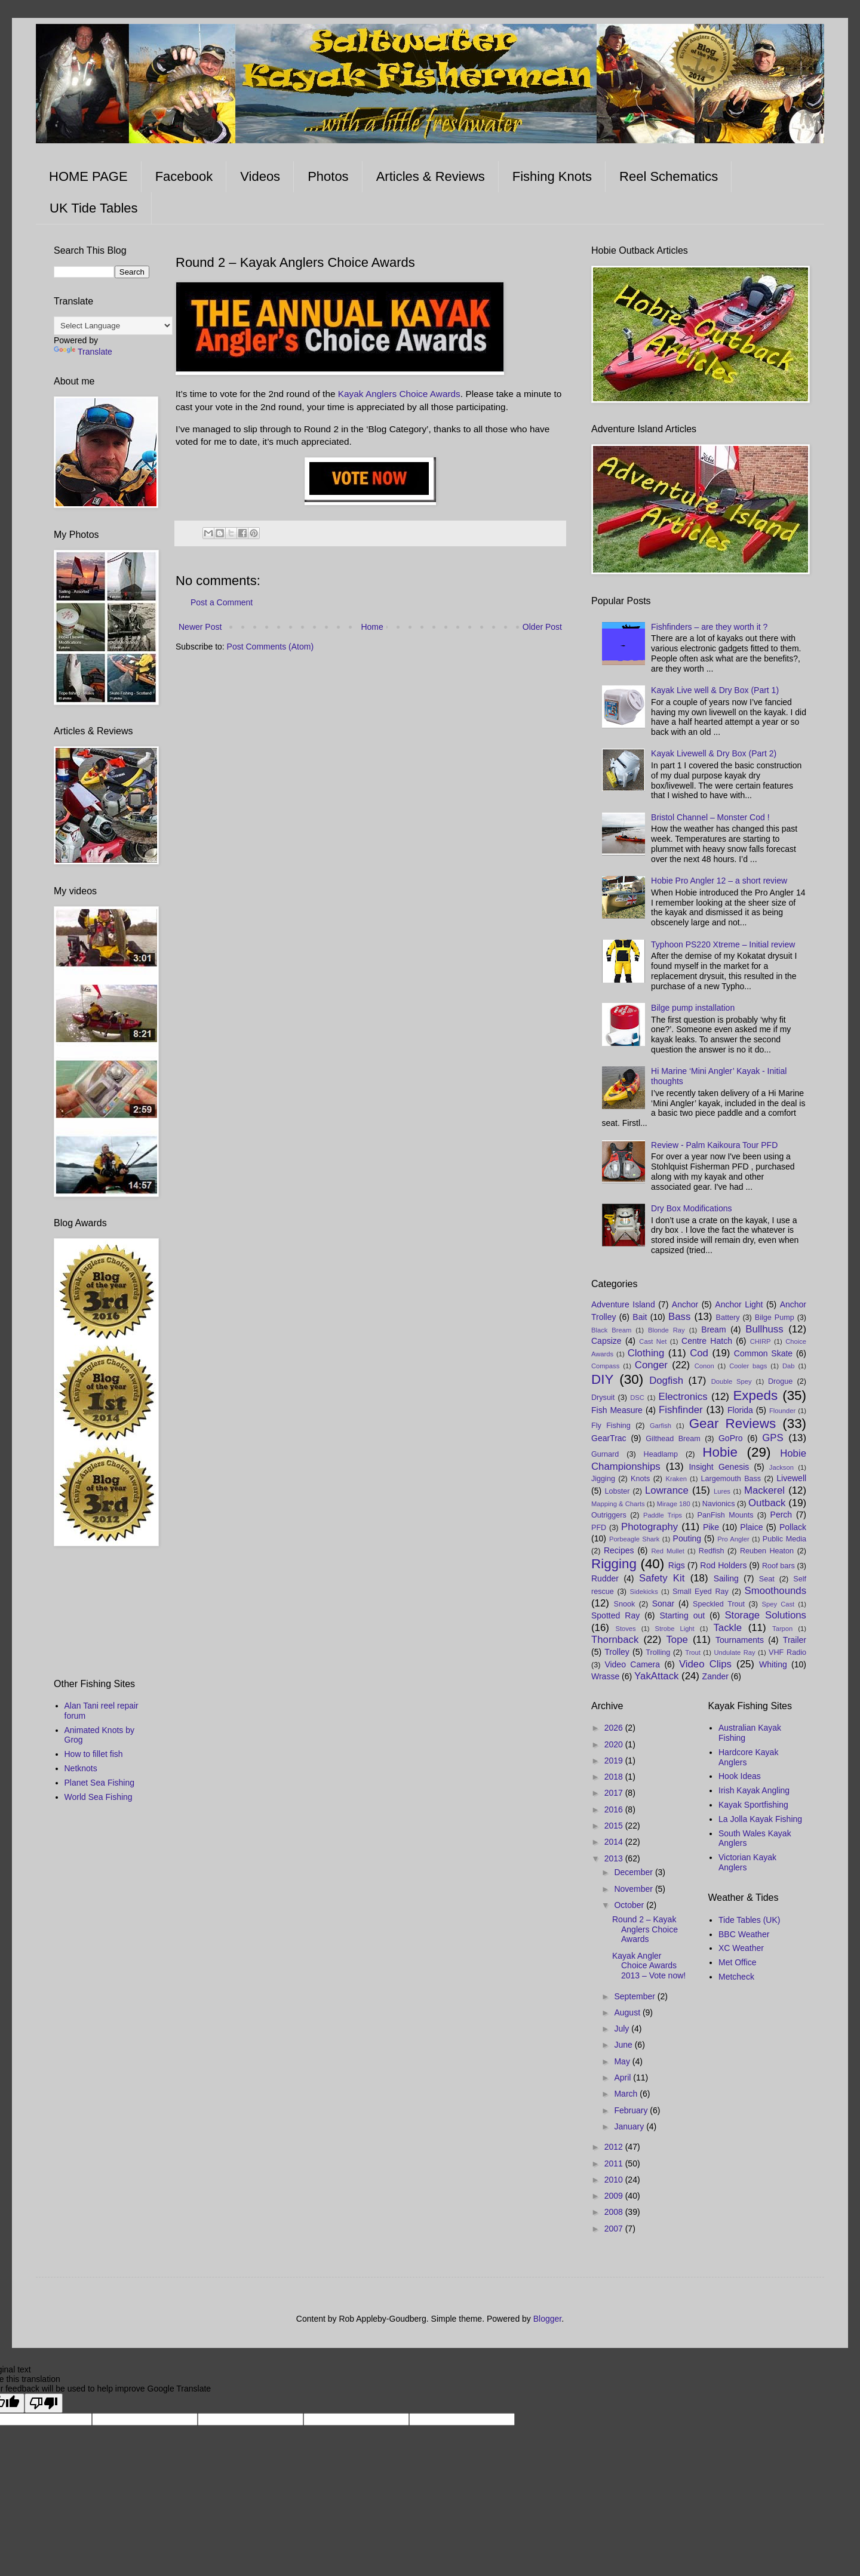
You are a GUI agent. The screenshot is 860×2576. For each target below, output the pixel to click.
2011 (614, 2163)
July (622, 2028)
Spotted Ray (615, 1615)
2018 (614, 1776)
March (627, 2093)
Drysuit (603, 1397)
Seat (767, 1579)
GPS (772, 1438)
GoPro (730, 1438)
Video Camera (632, 1664)
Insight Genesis (719, 1467)
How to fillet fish (93, 1754)
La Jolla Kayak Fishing (760, 1819)
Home (372, 627)
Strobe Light (674, 1628)
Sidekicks (644, 1591)
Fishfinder (681, 1409)
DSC (637, 1397)
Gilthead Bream (673, 1439)
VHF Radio (787, 1652)
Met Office (737, 1962)
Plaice (751, 1527)
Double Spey (731, 1381)
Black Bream (611, 1330)
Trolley (616, 1652)
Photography (649, 1526)
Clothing (646, 1353)
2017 (614, 1793)
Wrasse (605, 1676)
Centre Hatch (706, 1341)
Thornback (614, 1639)
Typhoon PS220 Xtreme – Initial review (723, 944)
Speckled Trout (719, 1604)
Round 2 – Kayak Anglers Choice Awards (645, 1929)
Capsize (606, 1341)
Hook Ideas (739, 1776)
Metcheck (736, 1976)
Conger (651, 1365)
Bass (679, 1316)
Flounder (782, 1410)
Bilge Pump (774, 1317)
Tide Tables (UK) (749, 1920)
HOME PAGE (88, 176)
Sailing (726, 1578)
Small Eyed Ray (700, 1591)
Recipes (619, 1550)
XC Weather (741, 1948)
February (632, 2110)
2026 (614, 1727)
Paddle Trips (662, 1515)
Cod (699, 1353)
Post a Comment (222, 602)
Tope (676, 1639)
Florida (740, 1410)
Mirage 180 (673, 1503)
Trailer (794, 1640)
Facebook (184, 176)
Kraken (675, 1478)
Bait (639, 1317)
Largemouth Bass (731, 1479)
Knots (640, 1479)
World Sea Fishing (98, 1797)
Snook (624, 1604)
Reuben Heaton (767, 1551)
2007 (614, 2228)
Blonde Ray (666, 1330)
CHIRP (760, 1341)
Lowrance (667, 1490)
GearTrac (608, 1438)
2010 (614, 2179)
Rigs (676, 1565)
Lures (722, 1491)
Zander (715, 1676)
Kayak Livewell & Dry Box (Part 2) (713, 753)
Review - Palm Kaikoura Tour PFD (714, 1145)
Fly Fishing (611, 1425)
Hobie (720, 1452)
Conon (704, 1365)
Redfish (711, 1551)
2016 (614, 1809)
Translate (83, 351)
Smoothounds (776, 1590)
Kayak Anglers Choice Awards (399, 394)
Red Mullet (667, 1551)
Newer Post (200, 627)
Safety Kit (661, 1578)
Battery (728, 1317)
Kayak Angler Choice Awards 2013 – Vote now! (649, 1966)
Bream (713, 1329)
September (635, 1996)
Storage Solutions (765, 1615)
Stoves (625, 1628)
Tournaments (739, 1640)
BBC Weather (743, 1934)
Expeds (755, 1395)
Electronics (683, 1396)
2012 (614, 2147)
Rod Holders (723, 1565)
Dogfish (666, 1380)
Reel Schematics (668, 176)
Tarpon (782, 1628)
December (634, 1872)
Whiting (773, 1664)
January (630, 2126)
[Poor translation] (43, 2403)
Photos (328, 176)
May (623, 2061)
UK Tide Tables (94, 208)
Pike (711, 1527)
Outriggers (608, 1515)
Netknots (80, 1768)
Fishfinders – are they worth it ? (709, 627)
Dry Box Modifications (691, 1208)
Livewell (791, 1478)
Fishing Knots (552, 176)
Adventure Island (623, 1304)
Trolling (658, 1652)
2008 (614, 2212)
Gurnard (605, 1454)
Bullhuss (764, 1329)
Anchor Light (739, 1304)
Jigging (603, 1479)
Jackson (781, 1467)
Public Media (784, 1539)
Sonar (663, 1603)
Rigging (614, 1563)
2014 (614, 1841)
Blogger (547, 2318)
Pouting (687, 1538)
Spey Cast (778, 1604)
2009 (614, 2195)
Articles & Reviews (430, 176)
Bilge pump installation (693, 1007)
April (623, 2077)
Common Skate (763, 1353)
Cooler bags (748, 1365)
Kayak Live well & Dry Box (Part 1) (715, 690)
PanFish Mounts (726, 1515)
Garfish (660, 1425)
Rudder (605, 1578)
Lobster (617, 1491)
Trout (693, 1652)
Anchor (685, 1304)
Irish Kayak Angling (754, 1790)
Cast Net (652, 1341)
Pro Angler (733, 1539)
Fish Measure (617, 1410)
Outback (767, 1503)
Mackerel (764, 1490)
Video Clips (705, 1664)
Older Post (542, 627)
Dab (788, 1365)
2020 (614, 1744)
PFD (598, 1528)
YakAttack (656, 1676)
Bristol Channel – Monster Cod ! (710, 817)
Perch (781, 1514)
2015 (614, 1825)
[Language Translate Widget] (113, 325)
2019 (614, 1760)
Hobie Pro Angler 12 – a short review (719, 880)
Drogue (780, 1381)
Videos (260, 176)
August (628, 2012)
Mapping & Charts (618, 1503)
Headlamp (661, 1454)
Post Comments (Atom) (270, 646)
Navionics (718, 1504)
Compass (605, 1365)
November (634, 1889)
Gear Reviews (732, 1423)
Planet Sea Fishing (99, 1782)
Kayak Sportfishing (753, 1804)
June (624, 2044)
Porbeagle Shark (634, 1539)
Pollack (792, 1527)
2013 (614, 1858)
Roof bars (778, 1566)
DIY (602, 1379)
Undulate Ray (734, 1652)
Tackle (727, 1627)
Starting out (682, 1615)
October (630, 1905)
